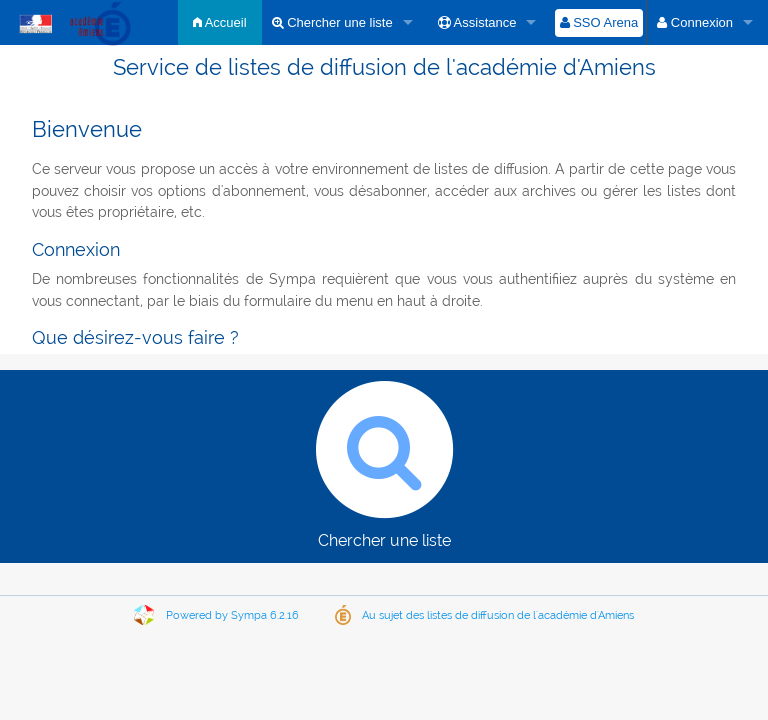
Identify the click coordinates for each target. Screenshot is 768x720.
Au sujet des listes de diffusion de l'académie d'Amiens (498, 615)
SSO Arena (599, 22)
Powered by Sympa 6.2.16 (232, 615)
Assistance (477, 22)
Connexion (695, 22)
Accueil (220, 22)
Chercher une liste (332, 22)
